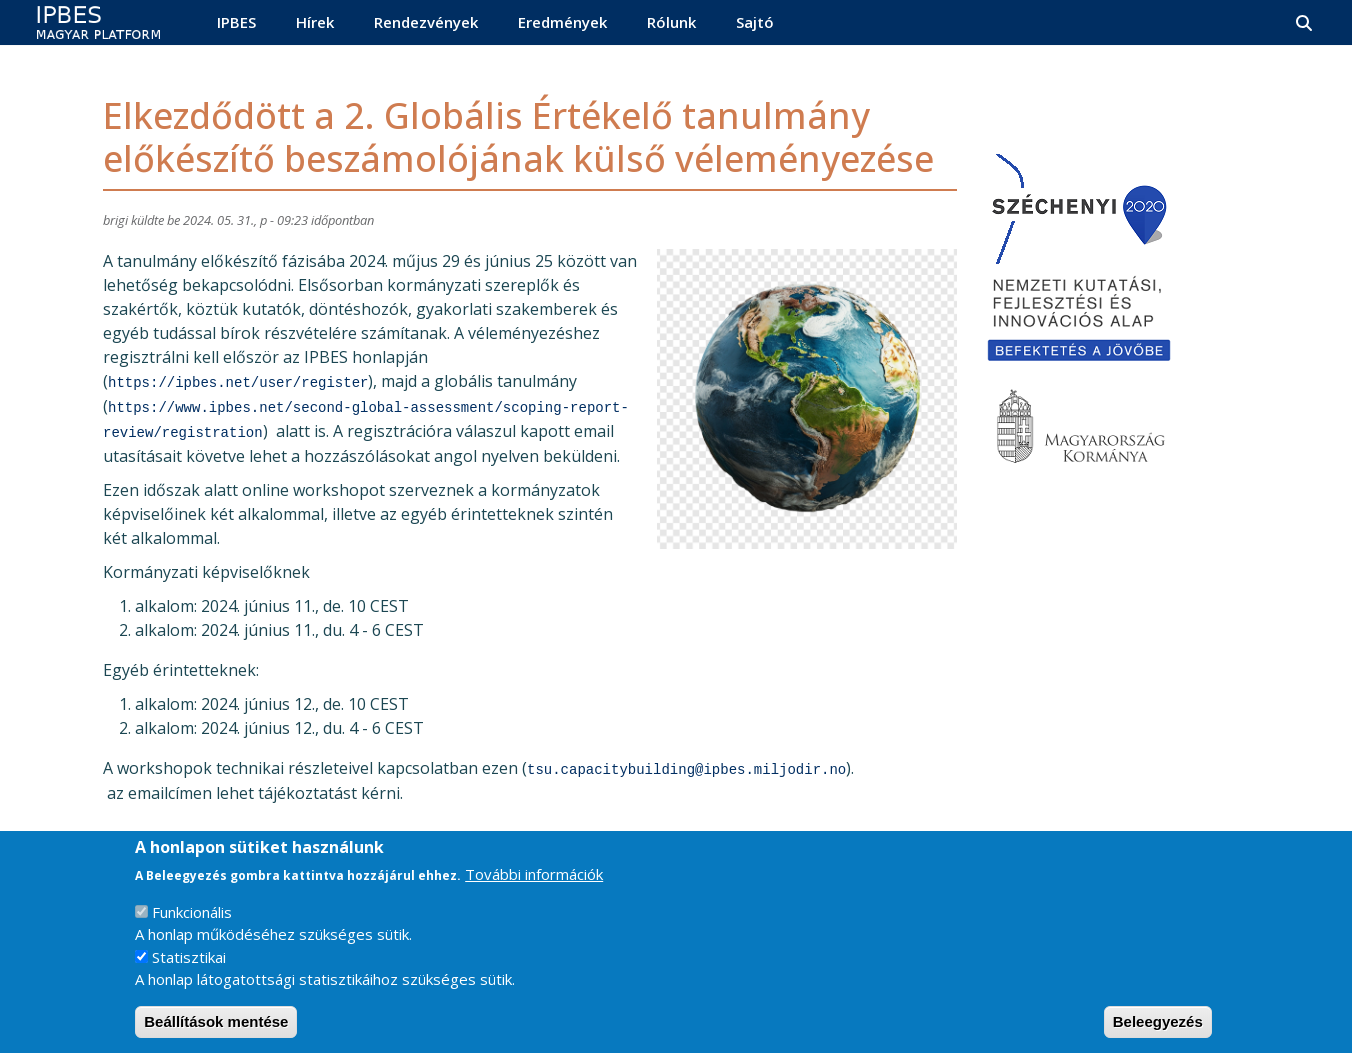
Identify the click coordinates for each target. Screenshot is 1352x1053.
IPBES (236, 22)
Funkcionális (192, 930)
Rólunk (671, 22)
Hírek (315, 22)
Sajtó (755, 22)
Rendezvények (426, 22)
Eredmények (562, 22)
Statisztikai (189, 975)
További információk (534, 893)
